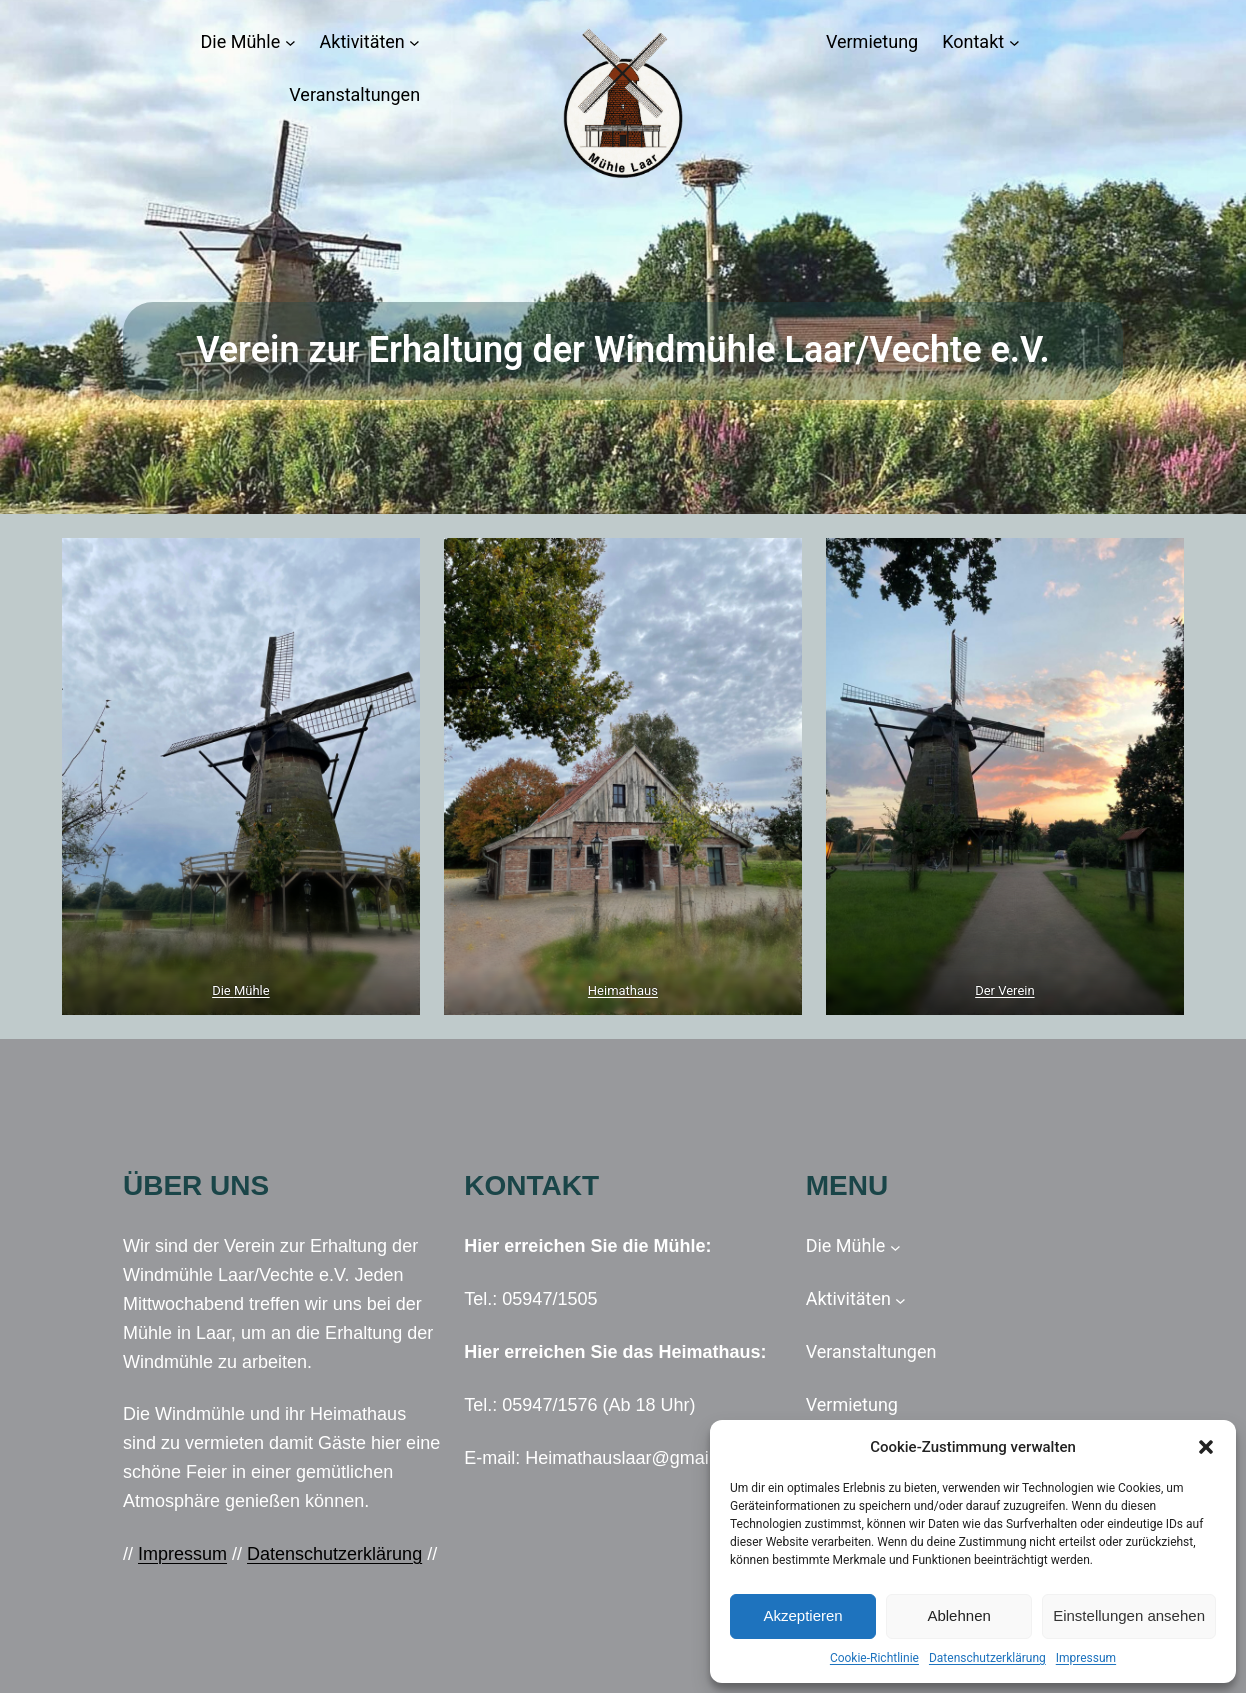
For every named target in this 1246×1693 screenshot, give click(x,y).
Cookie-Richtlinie (874, 1658)
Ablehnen (958, 1615)
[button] (1206, 1447)
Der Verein (1004, 990)
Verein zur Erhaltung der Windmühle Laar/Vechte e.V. (623, 350)
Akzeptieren (802, 1615)
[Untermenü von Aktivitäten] (414, 42)
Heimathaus (623, 990)
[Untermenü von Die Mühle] (290, 42)
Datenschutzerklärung (987, 1658)
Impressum (1086, 1658)
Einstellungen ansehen (1129, 1615)
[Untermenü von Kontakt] (1014, 42)
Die (223, 990)
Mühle (252, 990)
